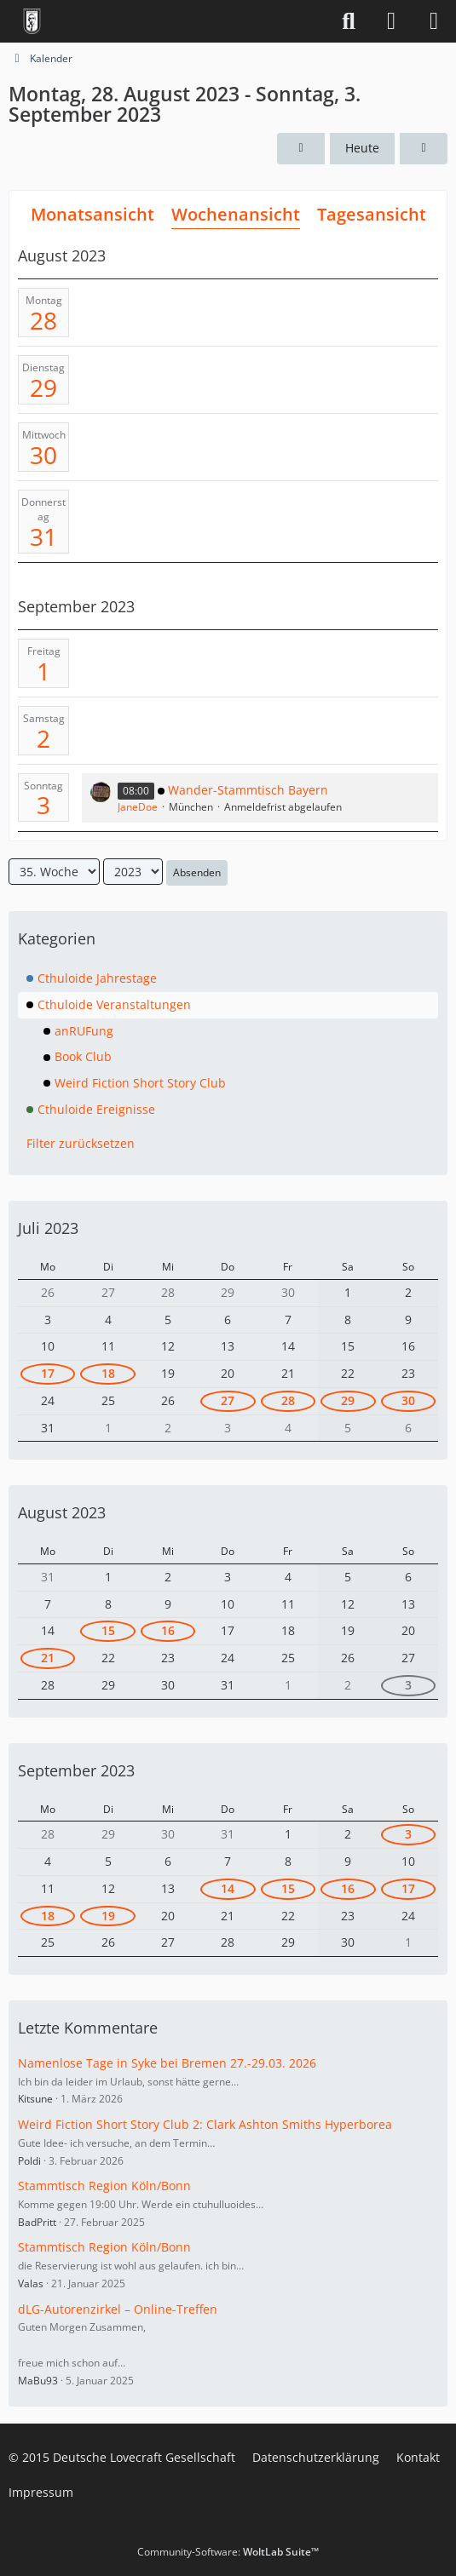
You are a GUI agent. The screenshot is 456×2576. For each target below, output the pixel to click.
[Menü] (434, 21)
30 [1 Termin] (408, 1400)
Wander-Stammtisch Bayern (248, 790)
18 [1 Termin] (108, 1373)
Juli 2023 (48, 1228)
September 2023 (76, 1770)
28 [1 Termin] (288, 1400)
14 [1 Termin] (227, 1888)
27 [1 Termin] (227, 1400)
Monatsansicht (92, 214)
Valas (30, 2283)
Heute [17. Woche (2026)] (362, 148)
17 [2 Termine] (48, 1373)
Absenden (197, 872)
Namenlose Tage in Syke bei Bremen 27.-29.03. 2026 (167, 2063)
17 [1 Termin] (408, 1888)
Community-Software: (228, 2551)
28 (43, 320)
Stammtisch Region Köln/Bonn (104, 2185)
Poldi (29, 2161)
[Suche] (349, 21)
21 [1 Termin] (48, 1657)
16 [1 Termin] (168, 1630)
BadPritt (37, 2222)
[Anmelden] (391, 21)
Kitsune (35, 2098)
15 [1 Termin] (108, 1630)
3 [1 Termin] (408, 1685)
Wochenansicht (235, 214)
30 (43, 455)
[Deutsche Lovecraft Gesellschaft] (32, 21)
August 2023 (62, 1512)
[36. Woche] (423, 148)
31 (43, 536)
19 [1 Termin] (108, 1916)
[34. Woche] (301, 148)
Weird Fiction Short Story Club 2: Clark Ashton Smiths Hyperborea (205, 2124)
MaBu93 (38, 2380)
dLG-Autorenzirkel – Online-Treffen (117, 2309)
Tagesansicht (371, 214)
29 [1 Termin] (348, 1400)
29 (43, 387)
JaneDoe (138, 807)
